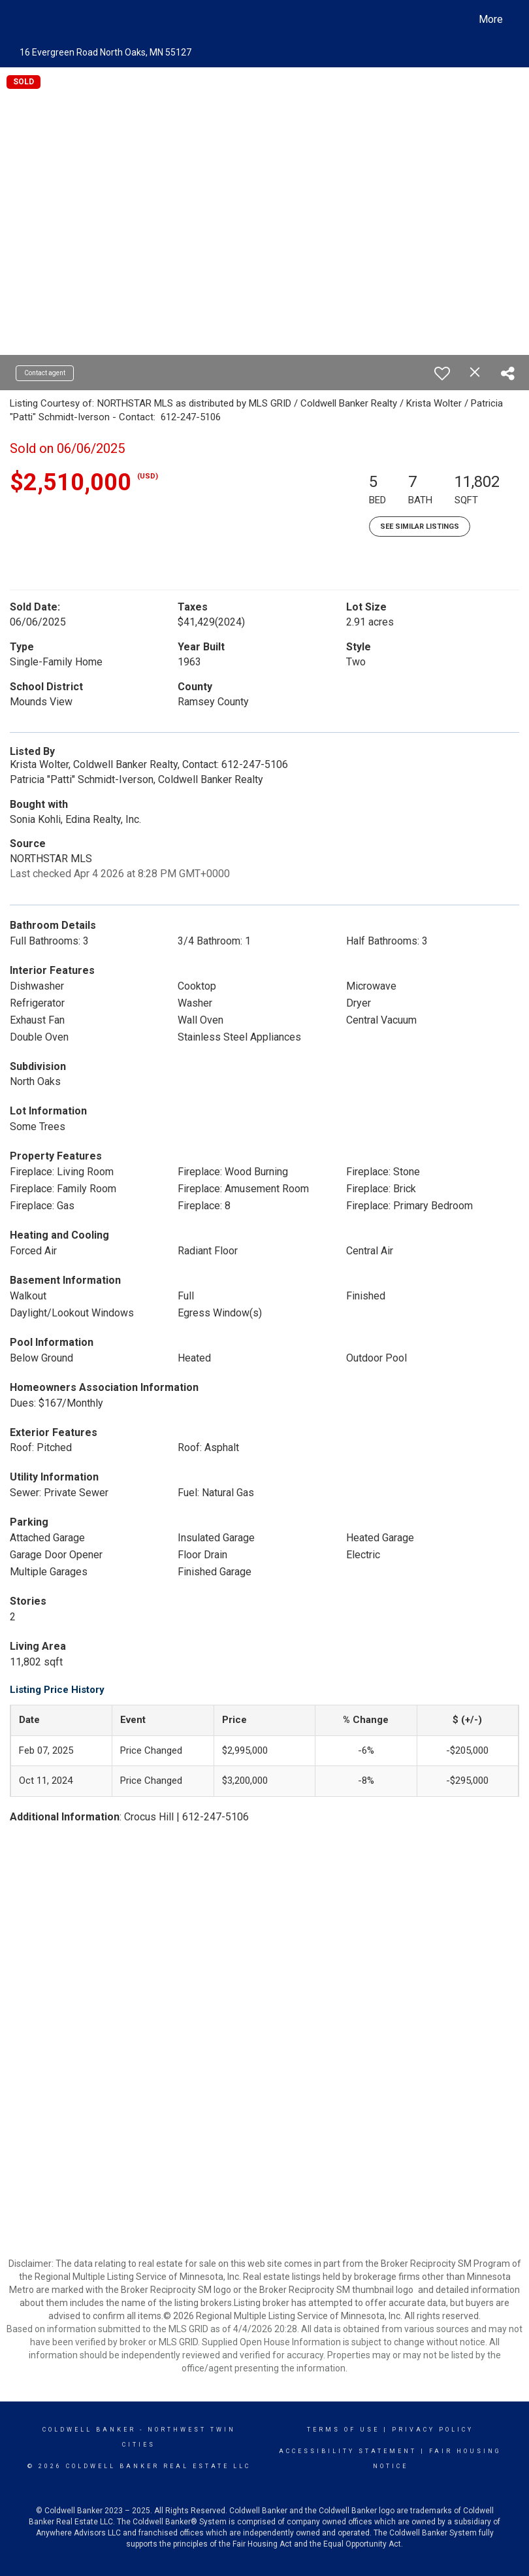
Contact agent (44, 372)
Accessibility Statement (348, 2451)
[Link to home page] (26, 19)
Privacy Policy (432, 2429)
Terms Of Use (343, 2429)
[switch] (442, 373)
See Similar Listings (419, 526)
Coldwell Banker (89, 2429)
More (491, 19)
